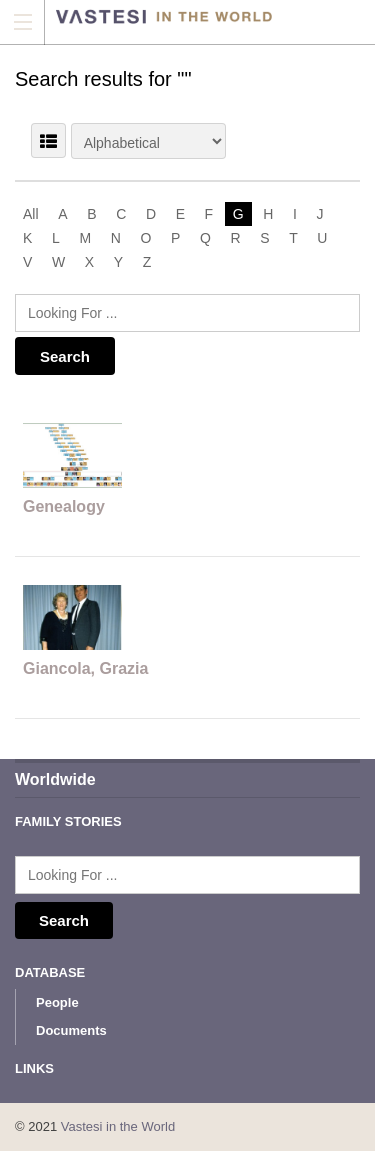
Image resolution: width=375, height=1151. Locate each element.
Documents (71, 1030)
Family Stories (68, 821)
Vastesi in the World (118, 1126)
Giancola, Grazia (85, 668)
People (57, 1002)
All (31, 214)
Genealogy (64, 506)
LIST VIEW (48, 140)
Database (50, 972)
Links (34, 1068)
